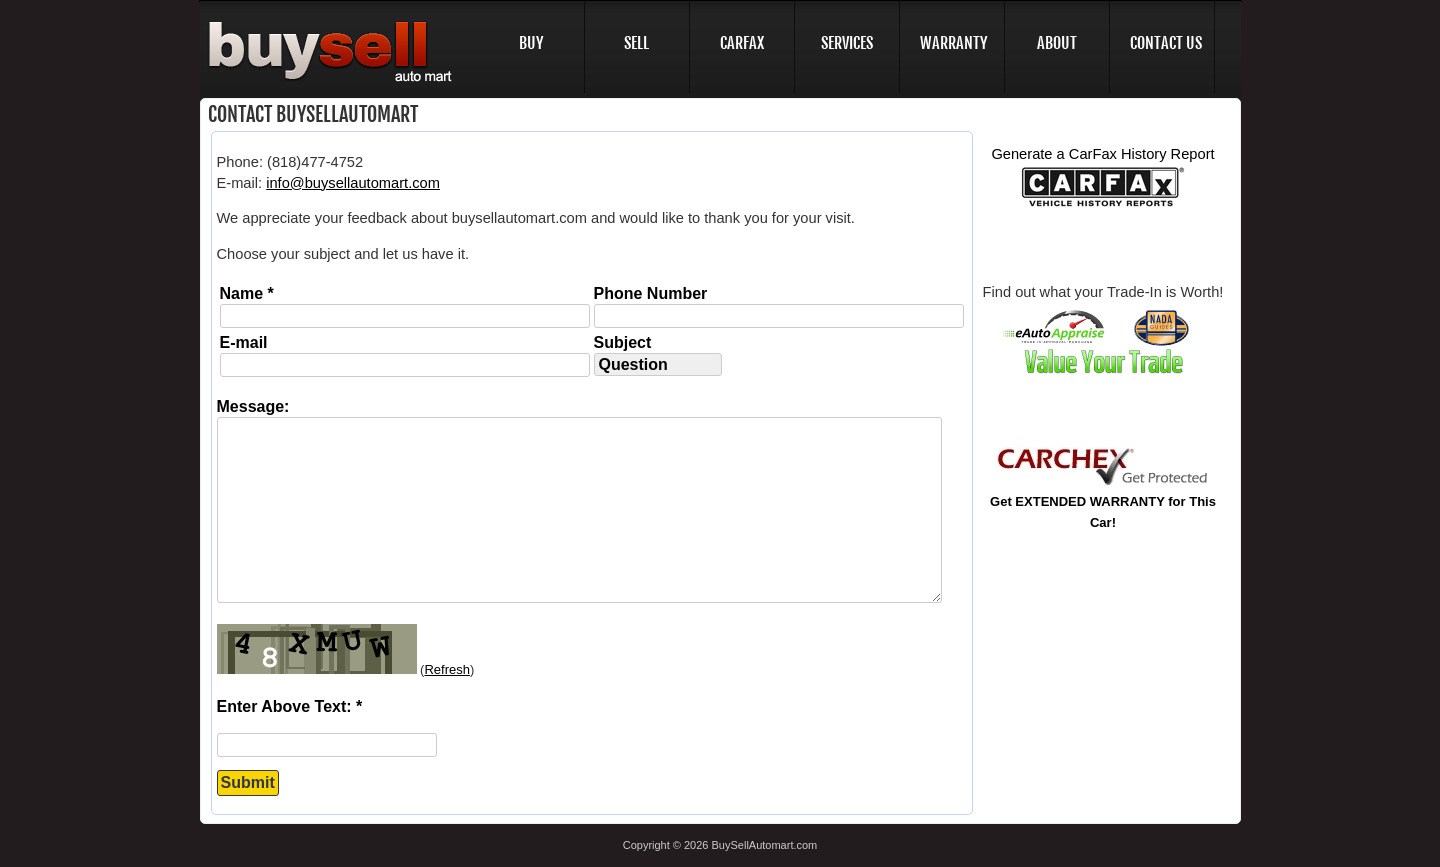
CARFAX (742, 43)
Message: (253, 406)
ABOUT (1057, 43)
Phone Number (651, 293)
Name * (247, 293)
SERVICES (847, 43)
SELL (636, 43)
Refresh (447, 669)
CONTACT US (1166, 43)
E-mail (244, 342)
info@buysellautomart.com (353, 183)
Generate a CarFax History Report (1102, 154)
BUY (531, 43)
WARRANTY (954, 43)
